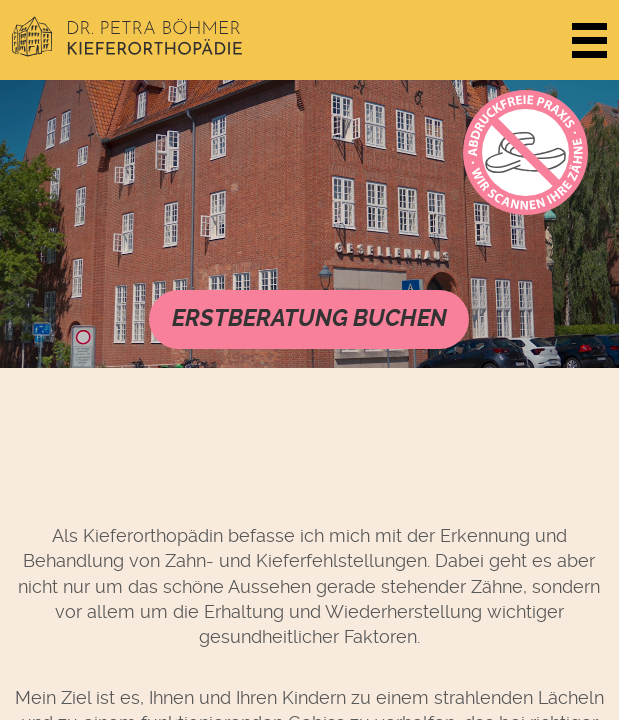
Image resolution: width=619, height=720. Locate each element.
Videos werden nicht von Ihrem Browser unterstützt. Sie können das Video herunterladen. (309, 224)
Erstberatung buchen (309, 318)
